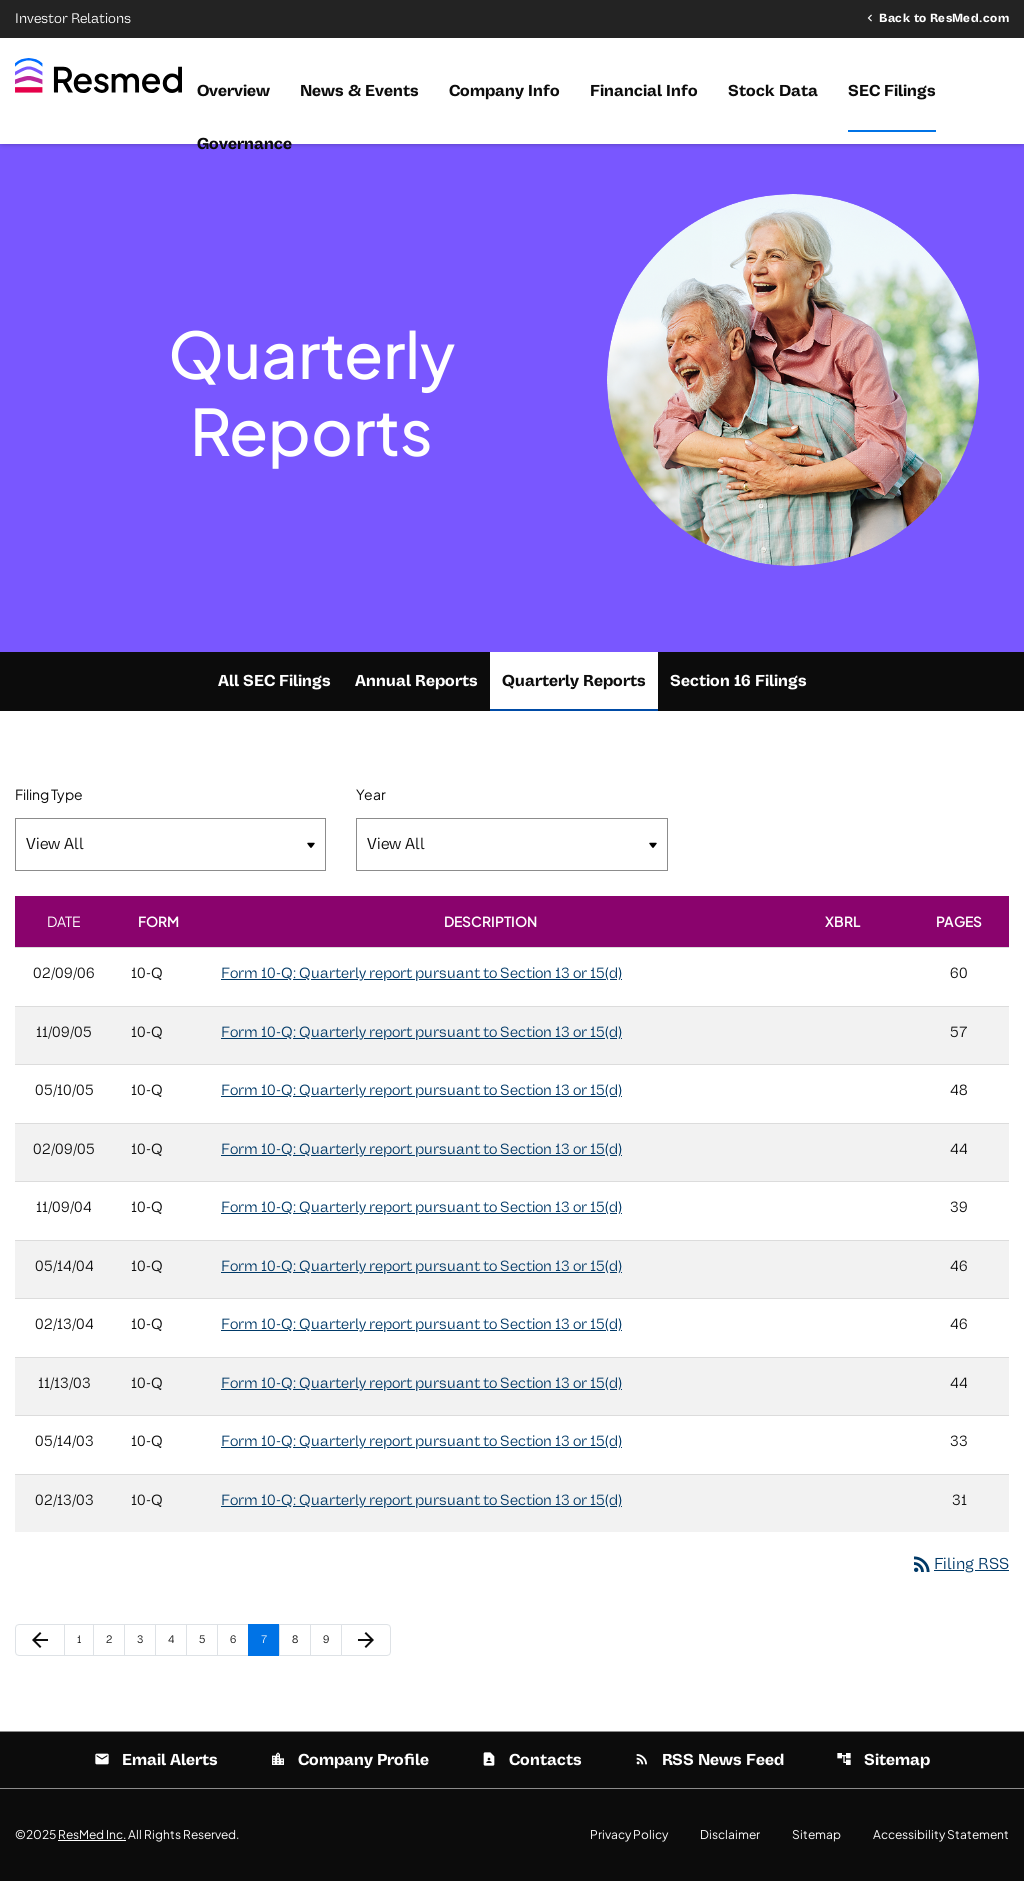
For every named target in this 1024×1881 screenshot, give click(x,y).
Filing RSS (959, 1564)
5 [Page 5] (208, 1639)
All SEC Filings (274, 681)
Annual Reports (416, 681)
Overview (233, 91)
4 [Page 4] (177, 1639)
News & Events (359, 91)
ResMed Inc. (92, 1834)
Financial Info (644, 91)
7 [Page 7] (270, 1639)
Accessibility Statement (941, 1835)
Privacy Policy (629, 1835)
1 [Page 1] (85, 1639)
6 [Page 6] (239, 1639)
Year (371, 794)
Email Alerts (156, 1760)
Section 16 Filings (738, 681)
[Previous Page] (40, 1640)
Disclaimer (730, 1835)
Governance (244, 144)
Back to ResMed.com (944, 18)
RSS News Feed (709, 1760)
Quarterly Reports (574, 681)
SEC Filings (892, 91)
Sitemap (883, 1760)
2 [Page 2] (115, 1639)
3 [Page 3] (146, 1639)
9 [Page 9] (332, 1639)
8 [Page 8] (301, 1639)
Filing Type (49, 794)
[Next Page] (366, 1640)
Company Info (504, 91)
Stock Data (773, 91)
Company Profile (349, 1760)
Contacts (531, 1760)
